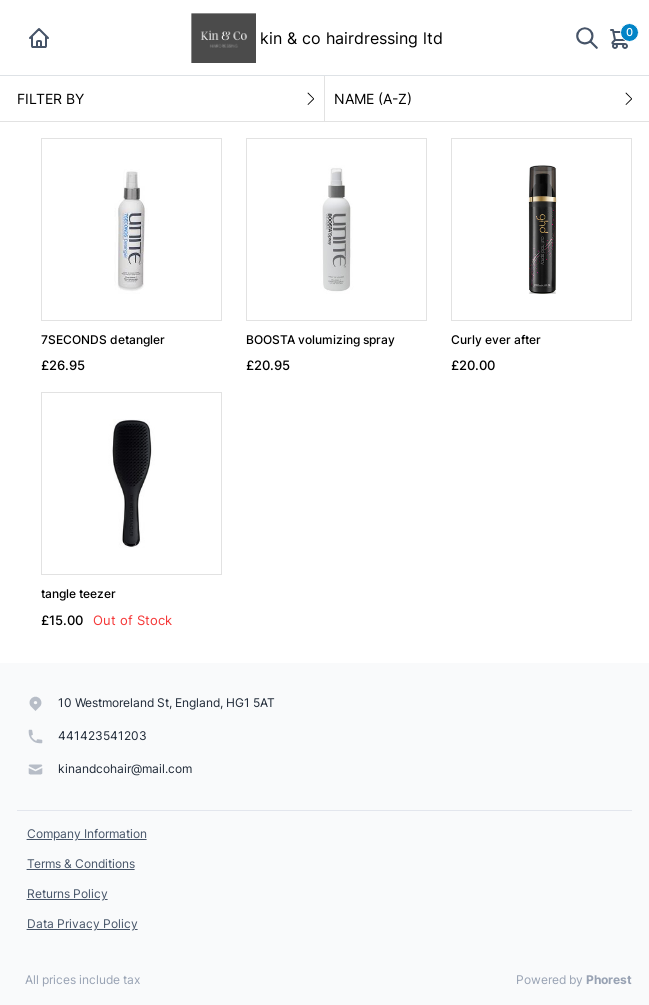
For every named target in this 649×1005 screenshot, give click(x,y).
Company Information (87, 833)
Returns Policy (67, 893)
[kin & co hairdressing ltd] (224, 36)
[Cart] (621, 38)
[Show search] (587, 37)
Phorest (609, 979)
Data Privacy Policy (82, 923)
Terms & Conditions (81, 863)
